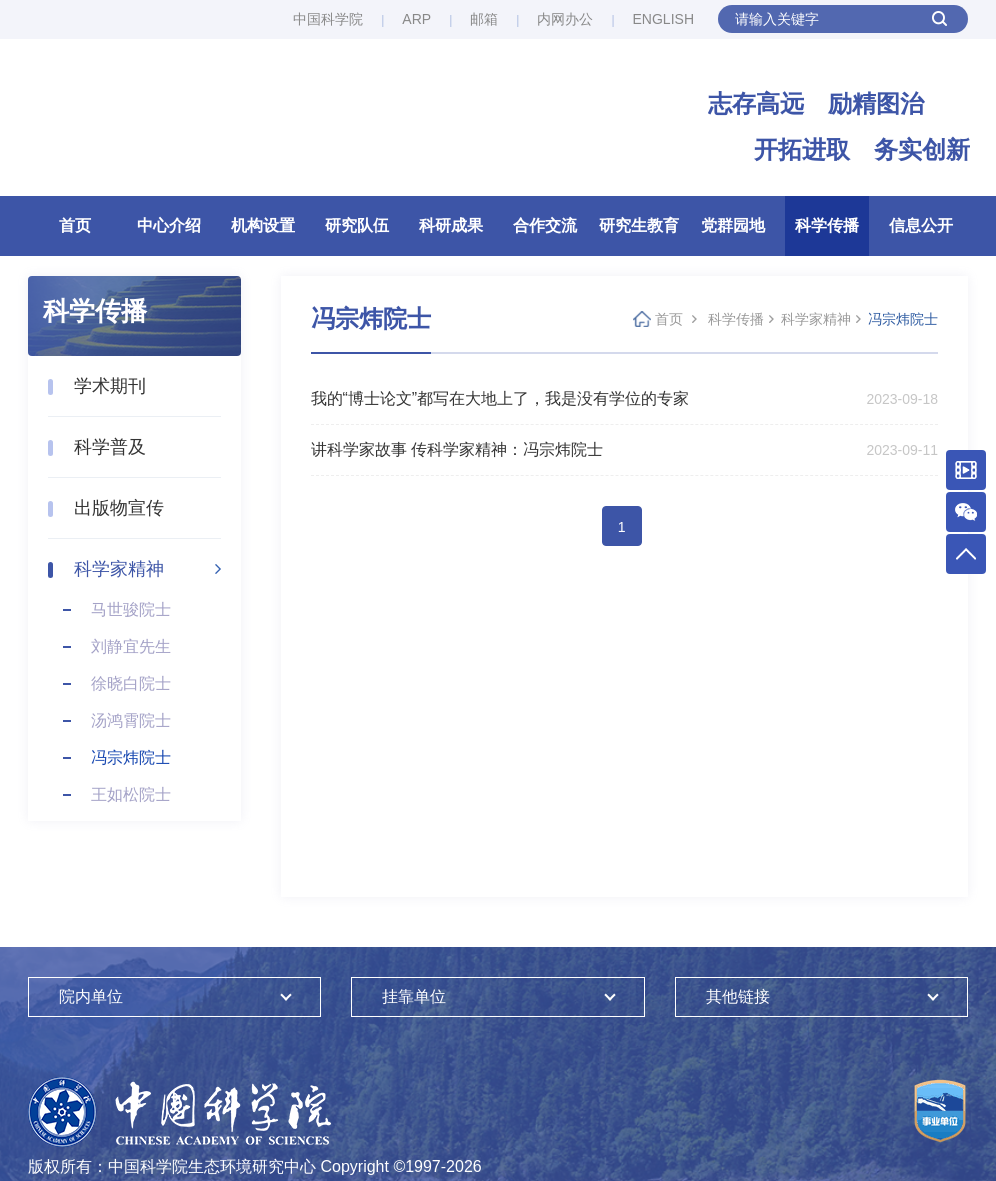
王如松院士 (131, 794)
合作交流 (545, 225)
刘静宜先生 (131, 646)
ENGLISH (663, 19)
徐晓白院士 (131, 683)
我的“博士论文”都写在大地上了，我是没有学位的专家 (500, 398)
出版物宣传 (119, 508)
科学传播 (827, 225)
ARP (416, 19)
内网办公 (565, 19)
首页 (75, 225)
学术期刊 (110, 386)
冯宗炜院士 (131, 757)
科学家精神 (119, 569)
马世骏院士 (131, 609)
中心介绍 (169, 225)
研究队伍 (357, 225)
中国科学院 (328, 19)
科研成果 (451, 225)
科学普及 (110, 447)
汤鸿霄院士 (131, 720)
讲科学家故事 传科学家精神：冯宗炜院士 (457, 449)
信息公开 (921, 225)
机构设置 (263, 225)
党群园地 (733, 225)
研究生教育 (639, 225)
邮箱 (484, 19)
